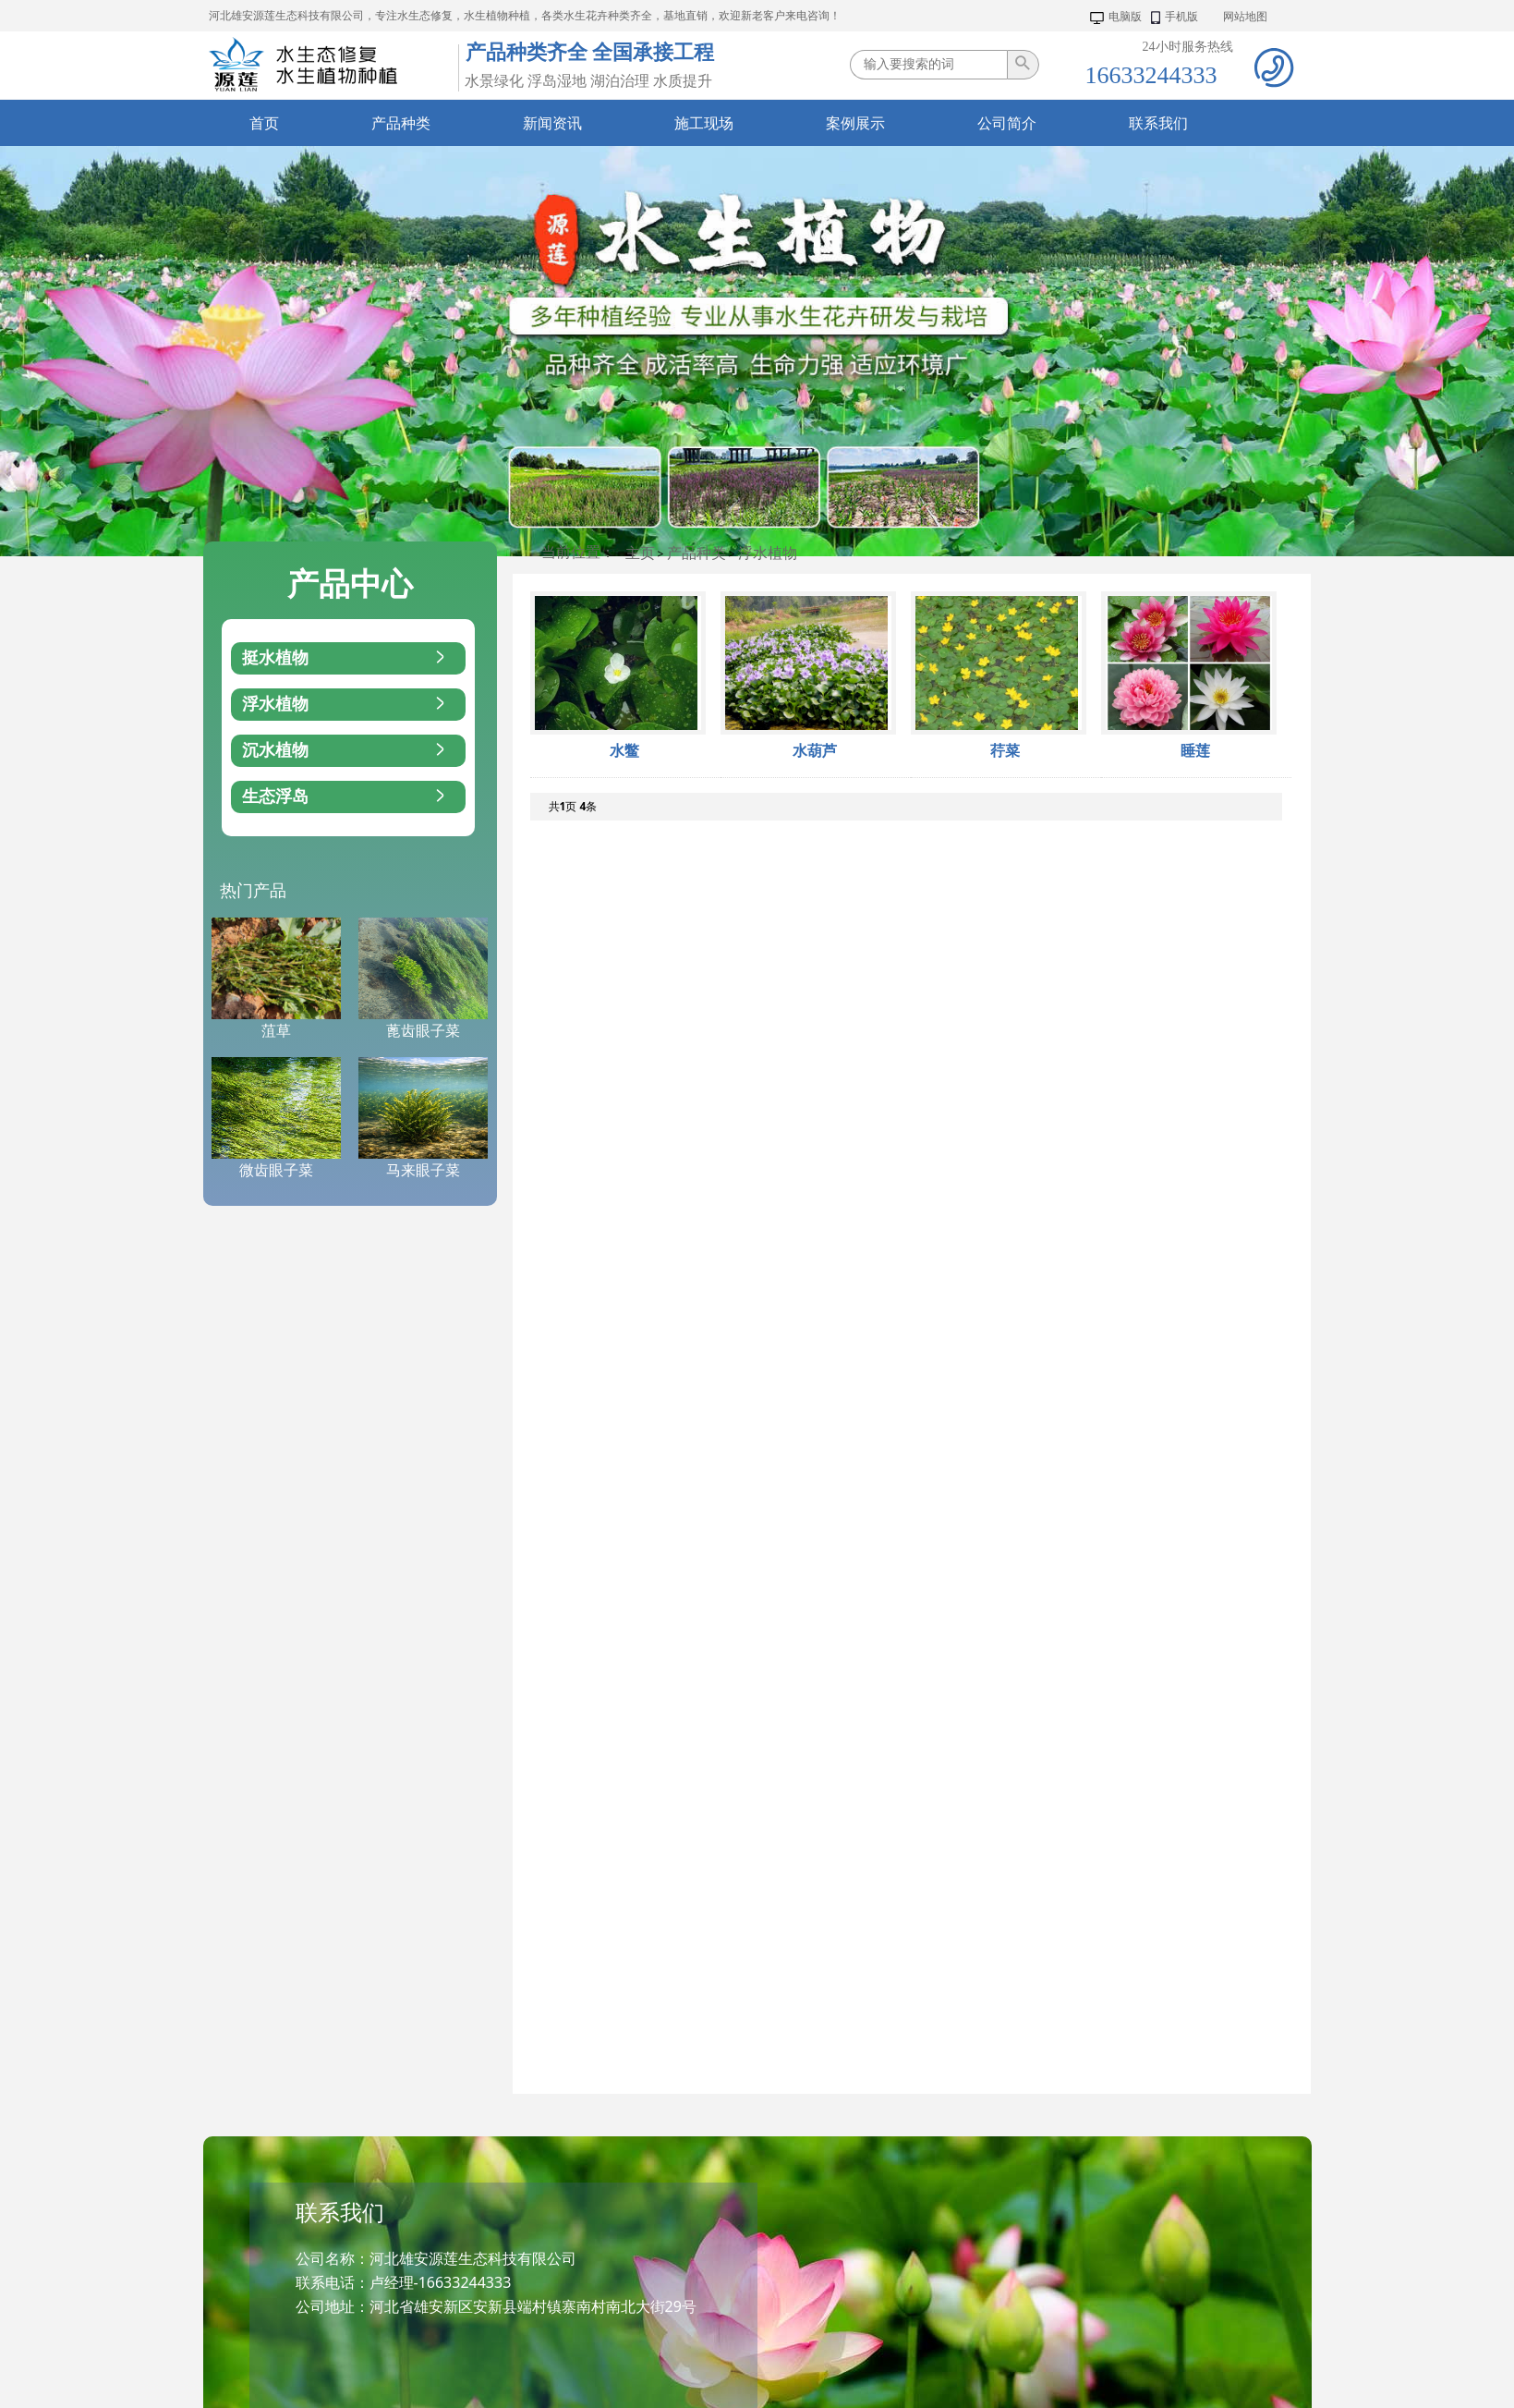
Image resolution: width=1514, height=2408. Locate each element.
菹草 (276, 1031)
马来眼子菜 (423, 1170)
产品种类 (696, 552)
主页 (640, 552)
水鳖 (624, 751)
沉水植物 (344, 751)
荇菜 (1005, 751)
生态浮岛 (344, 797)
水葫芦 (815, 751)
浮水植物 (767, 552)
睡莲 (1195, 751)
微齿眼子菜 (276, 1170)
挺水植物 (344, 658)
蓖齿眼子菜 (423, 1031)
